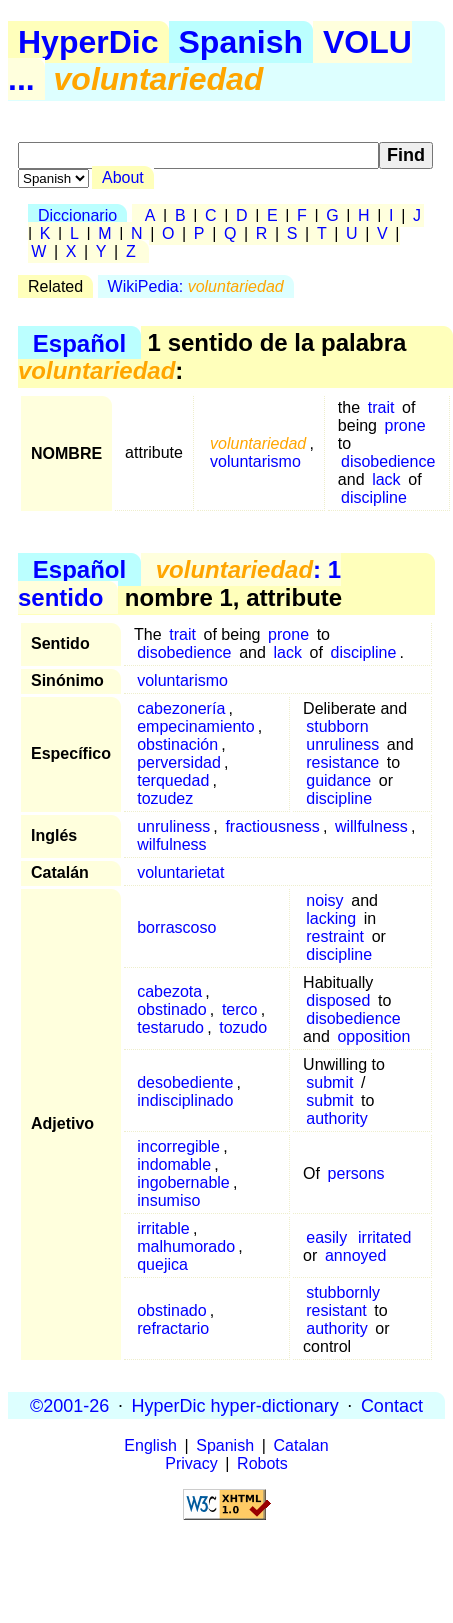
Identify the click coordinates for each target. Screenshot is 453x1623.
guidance (338, 780)
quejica (162, 1264)
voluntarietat (180, 872)
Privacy (191, 1463)
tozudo (243, 1027)
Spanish (241, 42)
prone (405, 425)
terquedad (173, 780)
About (123, 177)
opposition (373, 1036)
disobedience (388, 461)
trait (381, 407)
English (150, 1445)
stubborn (337, 726)
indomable (174, 1164)
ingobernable (183, 1182)
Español (79, 342)
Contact (392, 1405)
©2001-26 (69, 1405)
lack (386, 479)
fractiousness (272, 826)
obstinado (171, 1009)
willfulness (371, 826)
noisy (324, 900)
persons (356, 1173)
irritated (384, 1237)
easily (326, 1237)
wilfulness (171, 844)
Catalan (301, 1445)
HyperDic (88, 42)
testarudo (170, 1027)
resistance (342, 762)
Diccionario (77, 215)
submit (329, 1082)
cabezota (169, 991)
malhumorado (186, 1246)
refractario (173, 1328)
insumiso (168, 1200)
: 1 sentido (179, 583)
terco (240, 1009)
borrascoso (176, 927)
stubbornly (343, 1292)
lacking (331, 918)
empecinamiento (195, 726)
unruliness (342, 744)
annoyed (355, 1255)
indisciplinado (185, 1100)
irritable (163, 1228)
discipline (374, 497)
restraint (335, 936)
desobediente (185, 1082)
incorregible (178, 1146)
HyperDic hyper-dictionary (235, 1405)
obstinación (177, 744)
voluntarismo (255, 461)
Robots (262, 1463)
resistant (336, 1310)
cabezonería (181, 708)
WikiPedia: (196, 286)
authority (336, 1118)
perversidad (179, 762)
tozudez (165, 798)
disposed (338, 1000)
